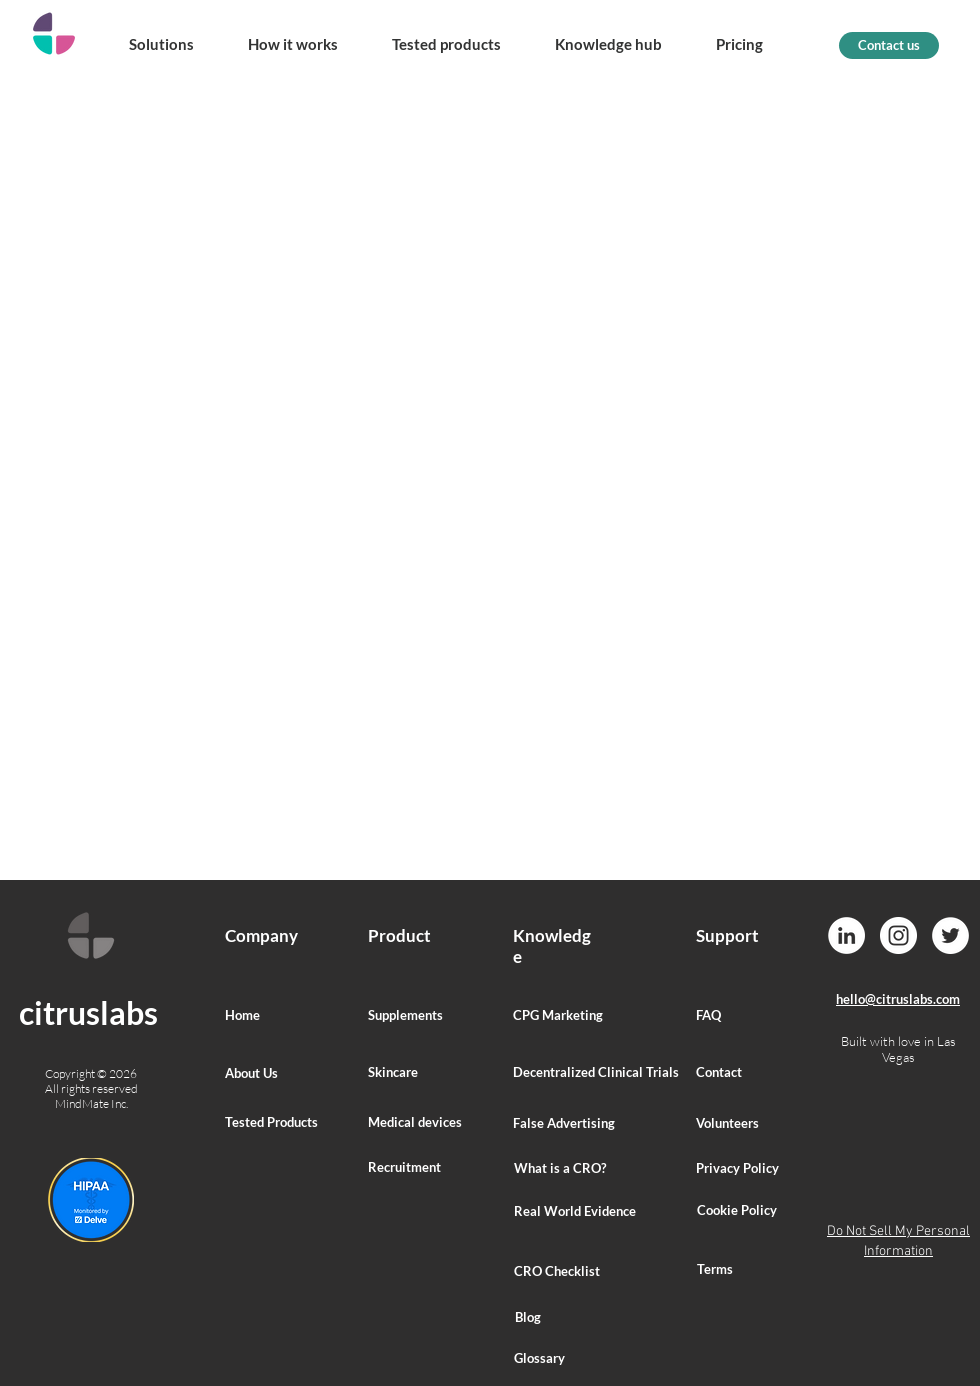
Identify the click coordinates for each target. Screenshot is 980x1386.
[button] (161, 35)
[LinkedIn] (846, 935)
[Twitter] (950, 935)
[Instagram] (898, 935)
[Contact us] (889, 45)
